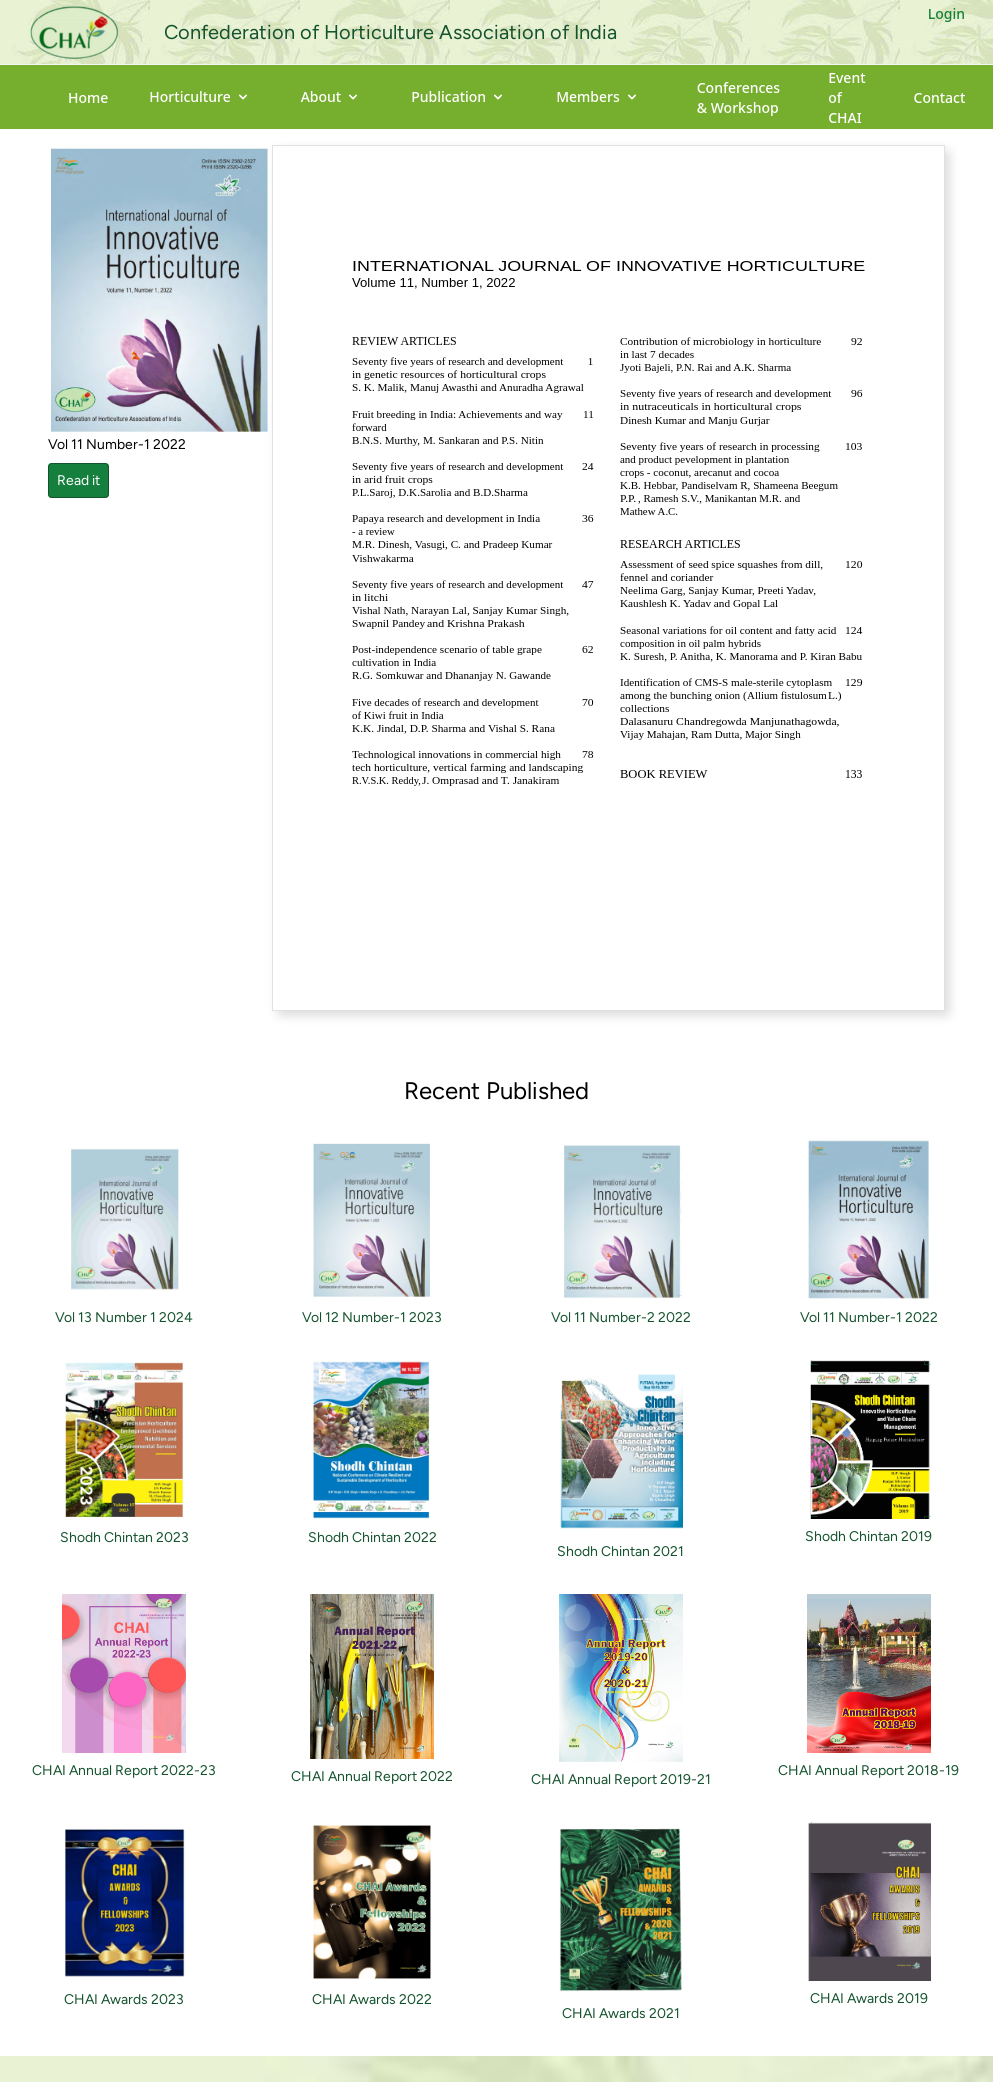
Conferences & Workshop (738, 97)
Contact (940, 97)
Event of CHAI (846, 97)
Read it (78, 480)
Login (946, 13)
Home (88, 97)
